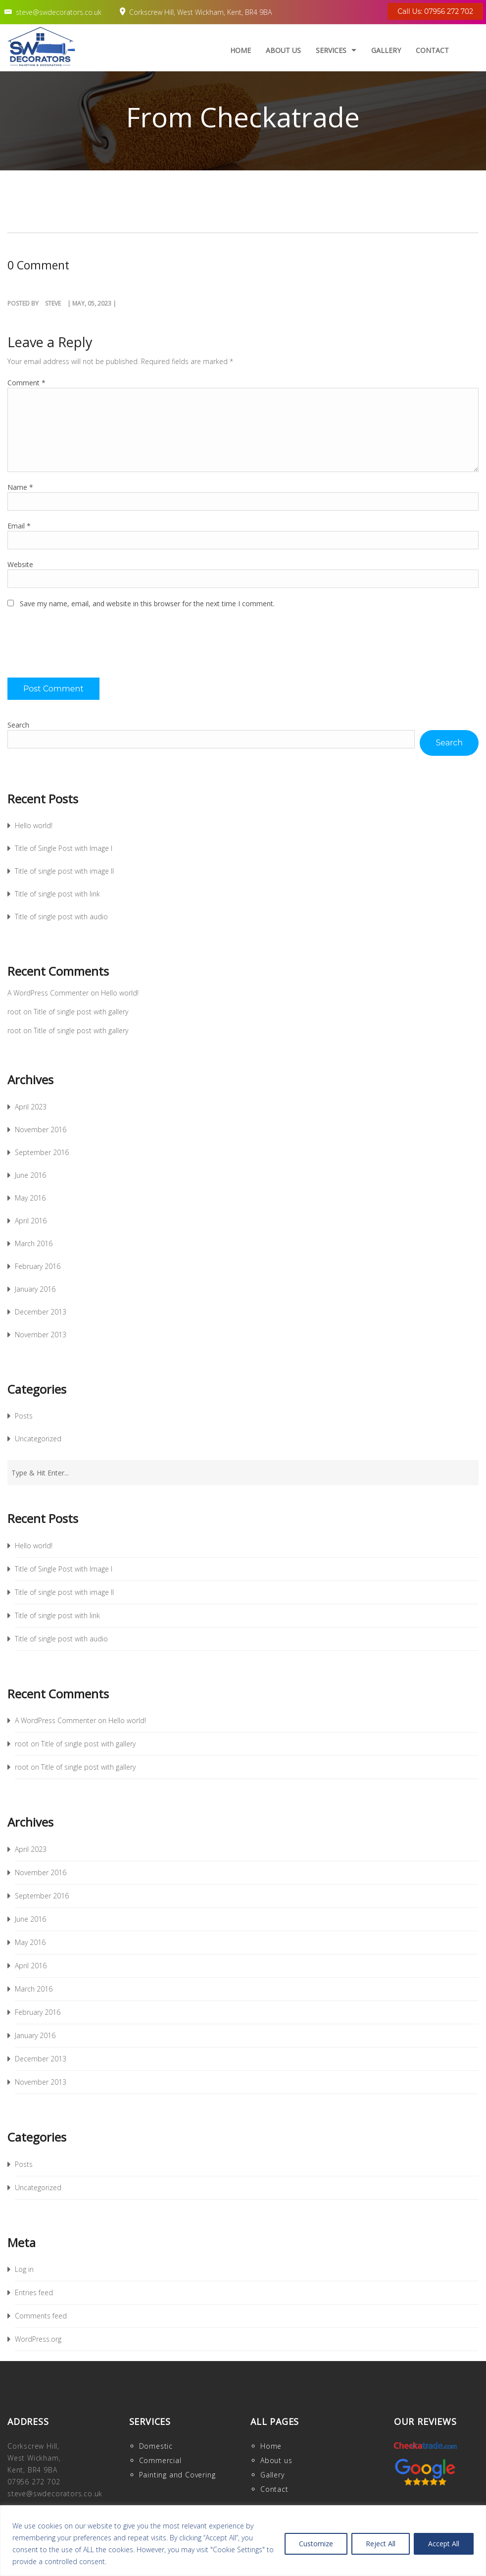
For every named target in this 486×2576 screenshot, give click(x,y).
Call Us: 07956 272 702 (435, 11)
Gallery (386, 50)
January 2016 (35, 1289)
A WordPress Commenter (48, 993)
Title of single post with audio (61, 916)
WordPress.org (38, 2339)
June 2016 (30, 1175)
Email (19, 525)
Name (20, 487)
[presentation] (82, 648)
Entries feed (34, 2292)
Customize (316, 2543)
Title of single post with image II (64, 871)
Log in (24, 2269)
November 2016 (40, 1129)
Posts (24, 1415)
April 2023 (31, 1106)
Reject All (380, 2543)
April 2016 (31, 1220)
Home (240, 50)
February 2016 (37, 1266)
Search (18, 725)
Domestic (156, 2446)
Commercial (160, 2460)
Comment (26, 382)
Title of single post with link (57, 893)
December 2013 (40, 1311)
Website (20, 564)
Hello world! (33, 825)
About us (283, 50)
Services (331, 50)
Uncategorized (38, 1438)
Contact (432, 50)
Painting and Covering (177, 2474)
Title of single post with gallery (81, 1011)
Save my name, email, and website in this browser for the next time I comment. (147, 603)
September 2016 (42, 1152)
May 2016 (30, 1198)
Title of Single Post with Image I (63, 848)
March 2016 (33, 1243)
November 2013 (40, 1334)
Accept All (443, 2543)
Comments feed (41, 2315)
